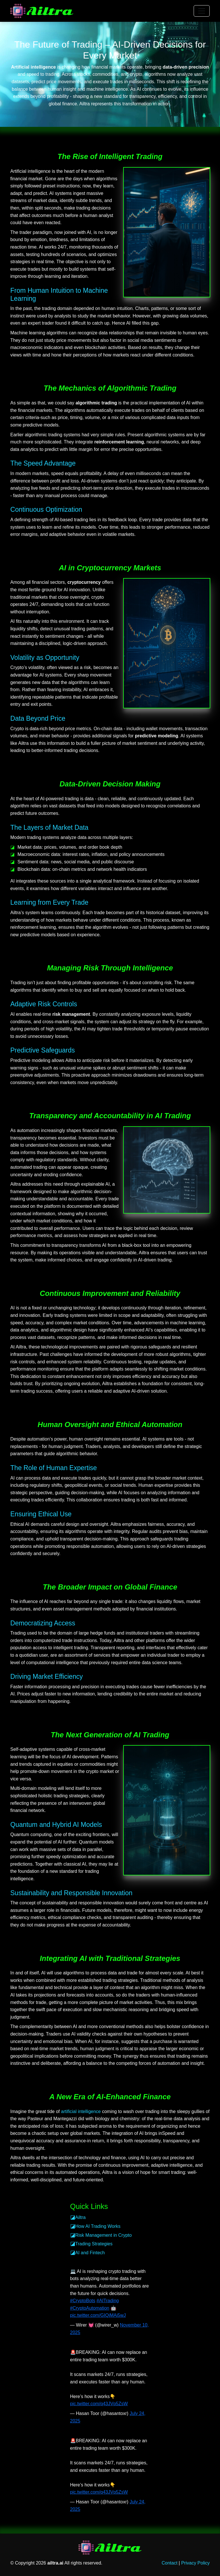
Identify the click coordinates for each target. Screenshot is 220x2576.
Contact (169, 2563)
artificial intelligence (81, 2111)
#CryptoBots (82, 2300)
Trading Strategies (94, 2243)
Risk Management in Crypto (103, 2235)
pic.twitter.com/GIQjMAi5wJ (98, 2315)
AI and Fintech (90, 2252)
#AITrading (108, 2300)
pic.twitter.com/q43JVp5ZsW (99, 2403)
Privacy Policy (195, 2563)
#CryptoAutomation (89, 2308)
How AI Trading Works (98, 2226)
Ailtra (80, 2217)
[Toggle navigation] (202, 11)
